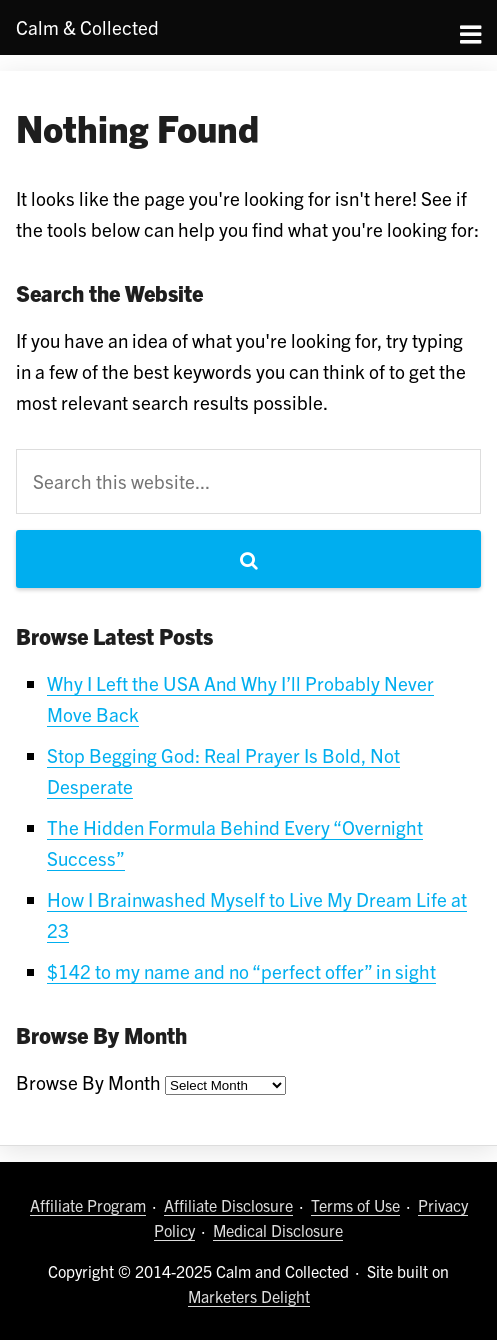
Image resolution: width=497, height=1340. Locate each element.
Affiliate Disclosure (228, 1205)
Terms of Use (355, 1205)
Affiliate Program (88, 1205)
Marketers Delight (249, 1296)
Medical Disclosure (278, 1230)
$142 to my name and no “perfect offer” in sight (241, 971)
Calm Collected (87, 27)
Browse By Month (88, 1082)
